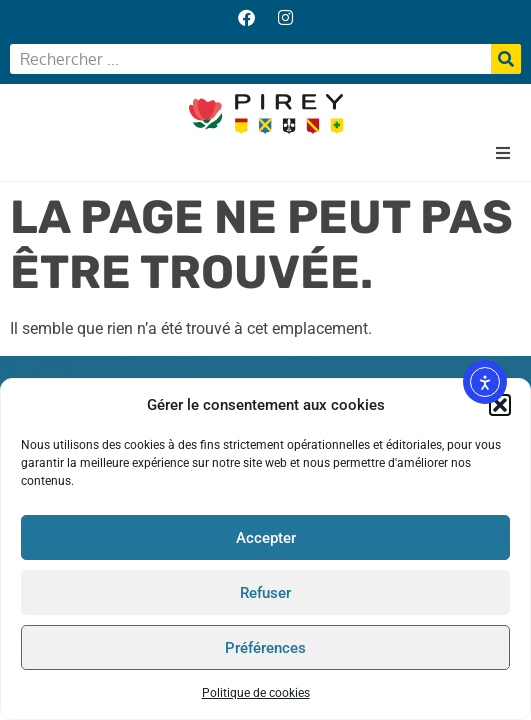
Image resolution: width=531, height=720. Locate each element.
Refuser (265, 593)
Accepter (266, 538)
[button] (500, 405)
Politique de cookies (256, 693)
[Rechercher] (506, 59)
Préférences (265, 648)
